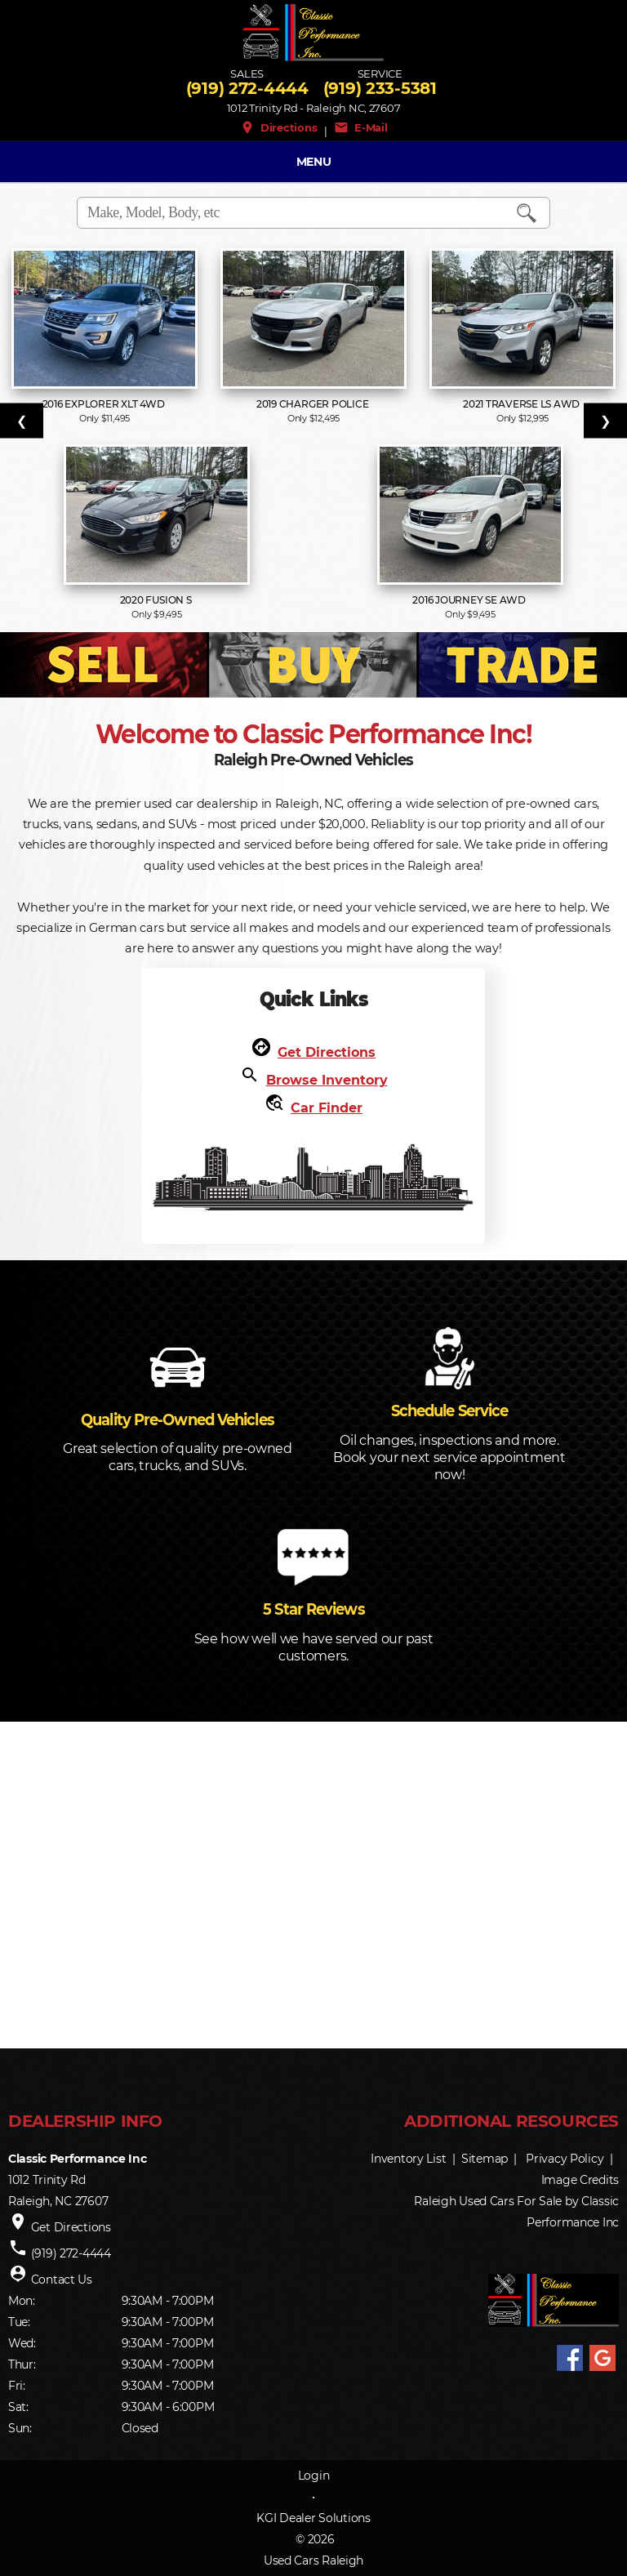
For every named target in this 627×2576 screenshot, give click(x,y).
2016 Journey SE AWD (469, 600)
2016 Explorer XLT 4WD (104, 404)
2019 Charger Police (313, 404)
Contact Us (61, 2279)
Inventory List (408, 2158)
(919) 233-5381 (380, 88)
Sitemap (484, 2158)
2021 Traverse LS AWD (522, 404)
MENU (313, 161)
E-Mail (361, 127)
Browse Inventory (327, 1080)
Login (314, 2475)
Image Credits (580, 2180)
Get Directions (327, 1052)
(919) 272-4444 (247, 88)
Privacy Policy (564, 2158)
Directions (279, 127)
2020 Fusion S (157, 600)
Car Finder (326, 1108)
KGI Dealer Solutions (313, 2518)
